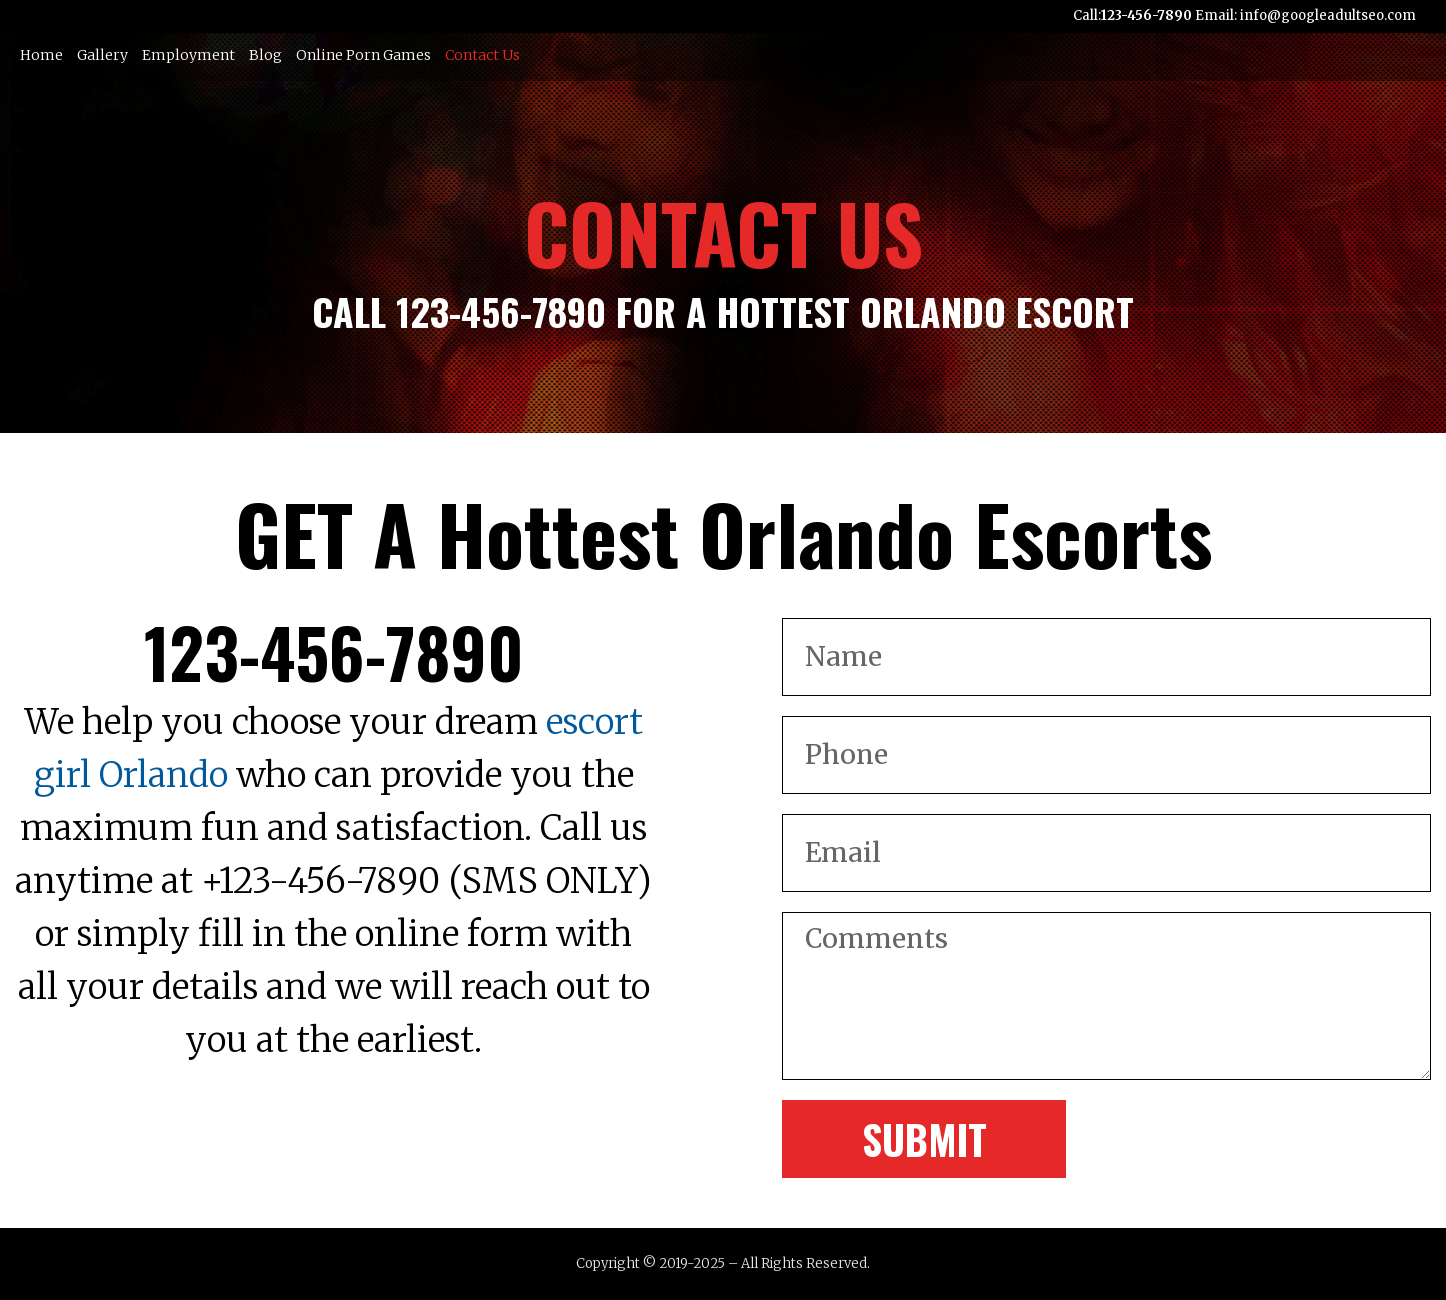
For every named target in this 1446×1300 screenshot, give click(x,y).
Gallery (102, 55)
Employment (188, 55)
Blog (265, 55)
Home (41, 55)
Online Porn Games (363, 55)
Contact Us (482, 55)
